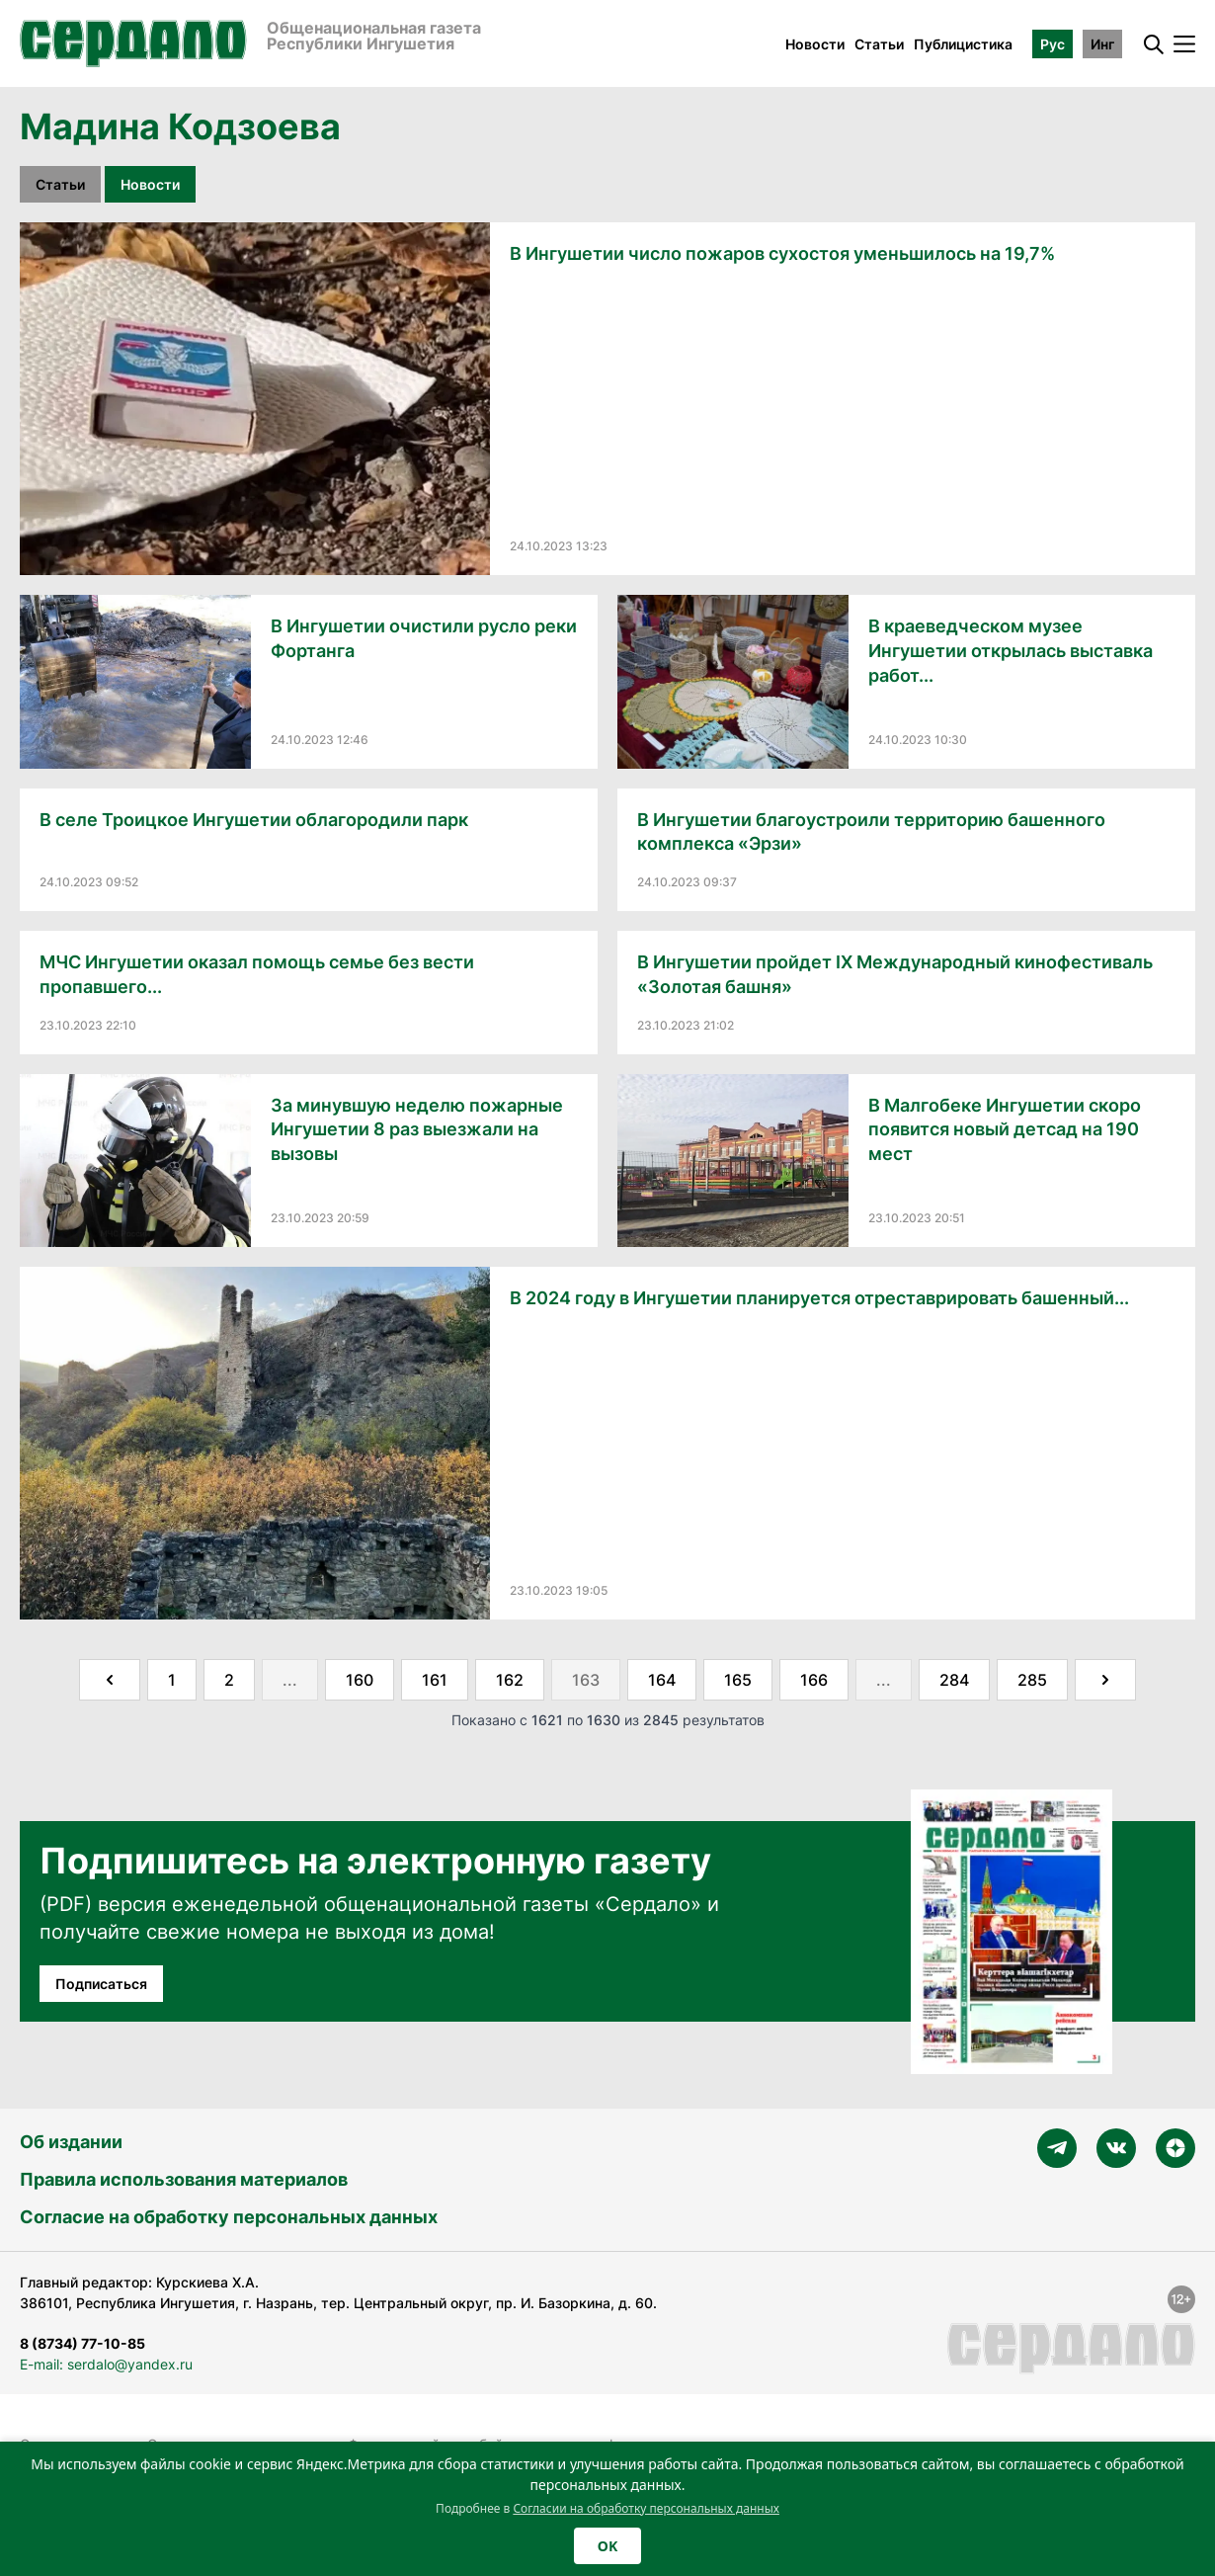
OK (607, 2545)
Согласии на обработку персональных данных (646, 2508)
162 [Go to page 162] (510, 1680)
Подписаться (101, 1983)
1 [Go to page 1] (172, 1680)
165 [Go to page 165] (738, 1680)
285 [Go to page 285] (1032, 1680)
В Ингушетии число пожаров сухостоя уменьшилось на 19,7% (782, 253)
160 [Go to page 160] (359, 1680)
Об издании (71, 2141)
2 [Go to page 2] (229, 1680)
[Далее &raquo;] (1105, 1680)
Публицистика (963, 44)
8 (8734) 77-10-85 (82, 2343)
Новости (815, 44)
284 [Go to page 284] (954, 1680)
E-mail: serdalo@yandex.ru (106, 2364)
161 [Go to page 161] (434, 1680)
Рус (1052, 44)
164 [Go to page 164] (662, 1680)
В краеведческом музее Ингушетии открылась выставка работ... (1010, 651)
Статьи (879, 44)
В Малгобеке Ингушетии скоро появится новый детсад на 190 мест (1004, 1130)
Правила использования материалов (184, 2179)
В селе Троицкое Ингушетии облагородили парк (254, 819)
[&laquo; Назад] (109, 1680)
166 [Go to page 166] (814, 1680)
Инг (1102, 44)
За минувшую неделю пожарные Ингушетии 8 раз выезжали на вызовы (417, 1130)
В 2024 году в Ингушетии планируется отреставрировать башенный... (819, 1298)
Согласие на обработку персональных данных (229, 2216)
